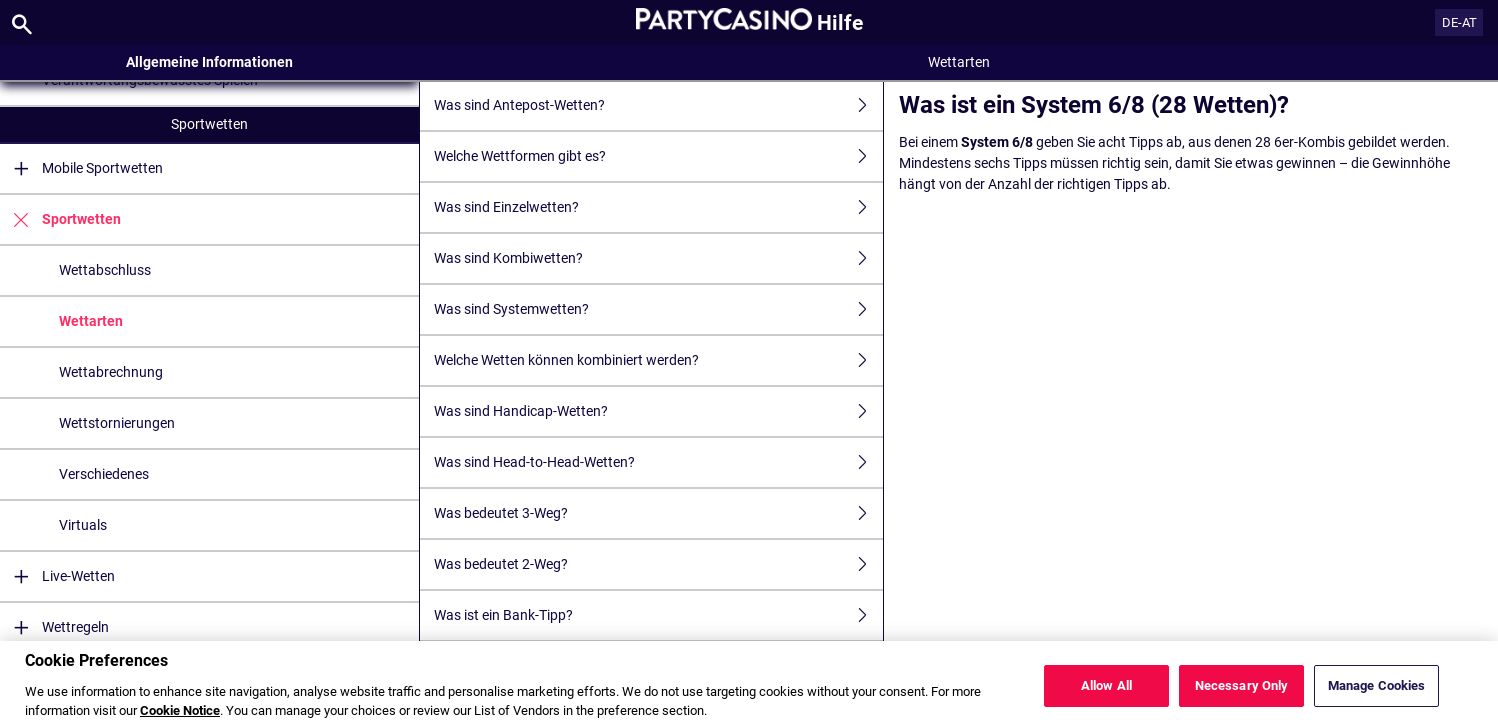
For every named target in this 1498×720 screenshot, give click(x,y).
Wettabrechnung (111, 372)
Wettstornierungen (117, 423)
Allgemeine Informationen (209, 62)
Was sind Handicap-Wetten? (658, 411)
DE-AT (1459, 22)
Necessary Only (1242, 693)
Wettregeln (54, 627)
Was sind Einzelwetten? (658, 207)
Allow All (1106, 693)
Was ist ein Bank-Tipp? (658, 615)
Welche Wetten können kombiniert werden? (658, 360)
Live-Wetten (57, 576)
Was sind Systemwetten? (658, 309)
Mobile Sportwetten (81, 168)
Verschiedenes (104, 474)
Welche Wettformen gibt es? (658, 156)
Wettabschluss (105, 270)
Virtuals (83, 525)
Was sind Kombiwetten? (658, 258)
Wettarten (91, 321)
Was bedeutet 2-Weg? (658, 564)
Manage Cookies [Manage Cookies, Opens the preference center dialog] (1377, 693)
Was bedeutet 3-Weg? (658, 513)
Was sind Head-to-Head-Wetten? (658, 462)
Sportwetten (209, 124)
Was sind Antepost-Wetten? (658, 105)
